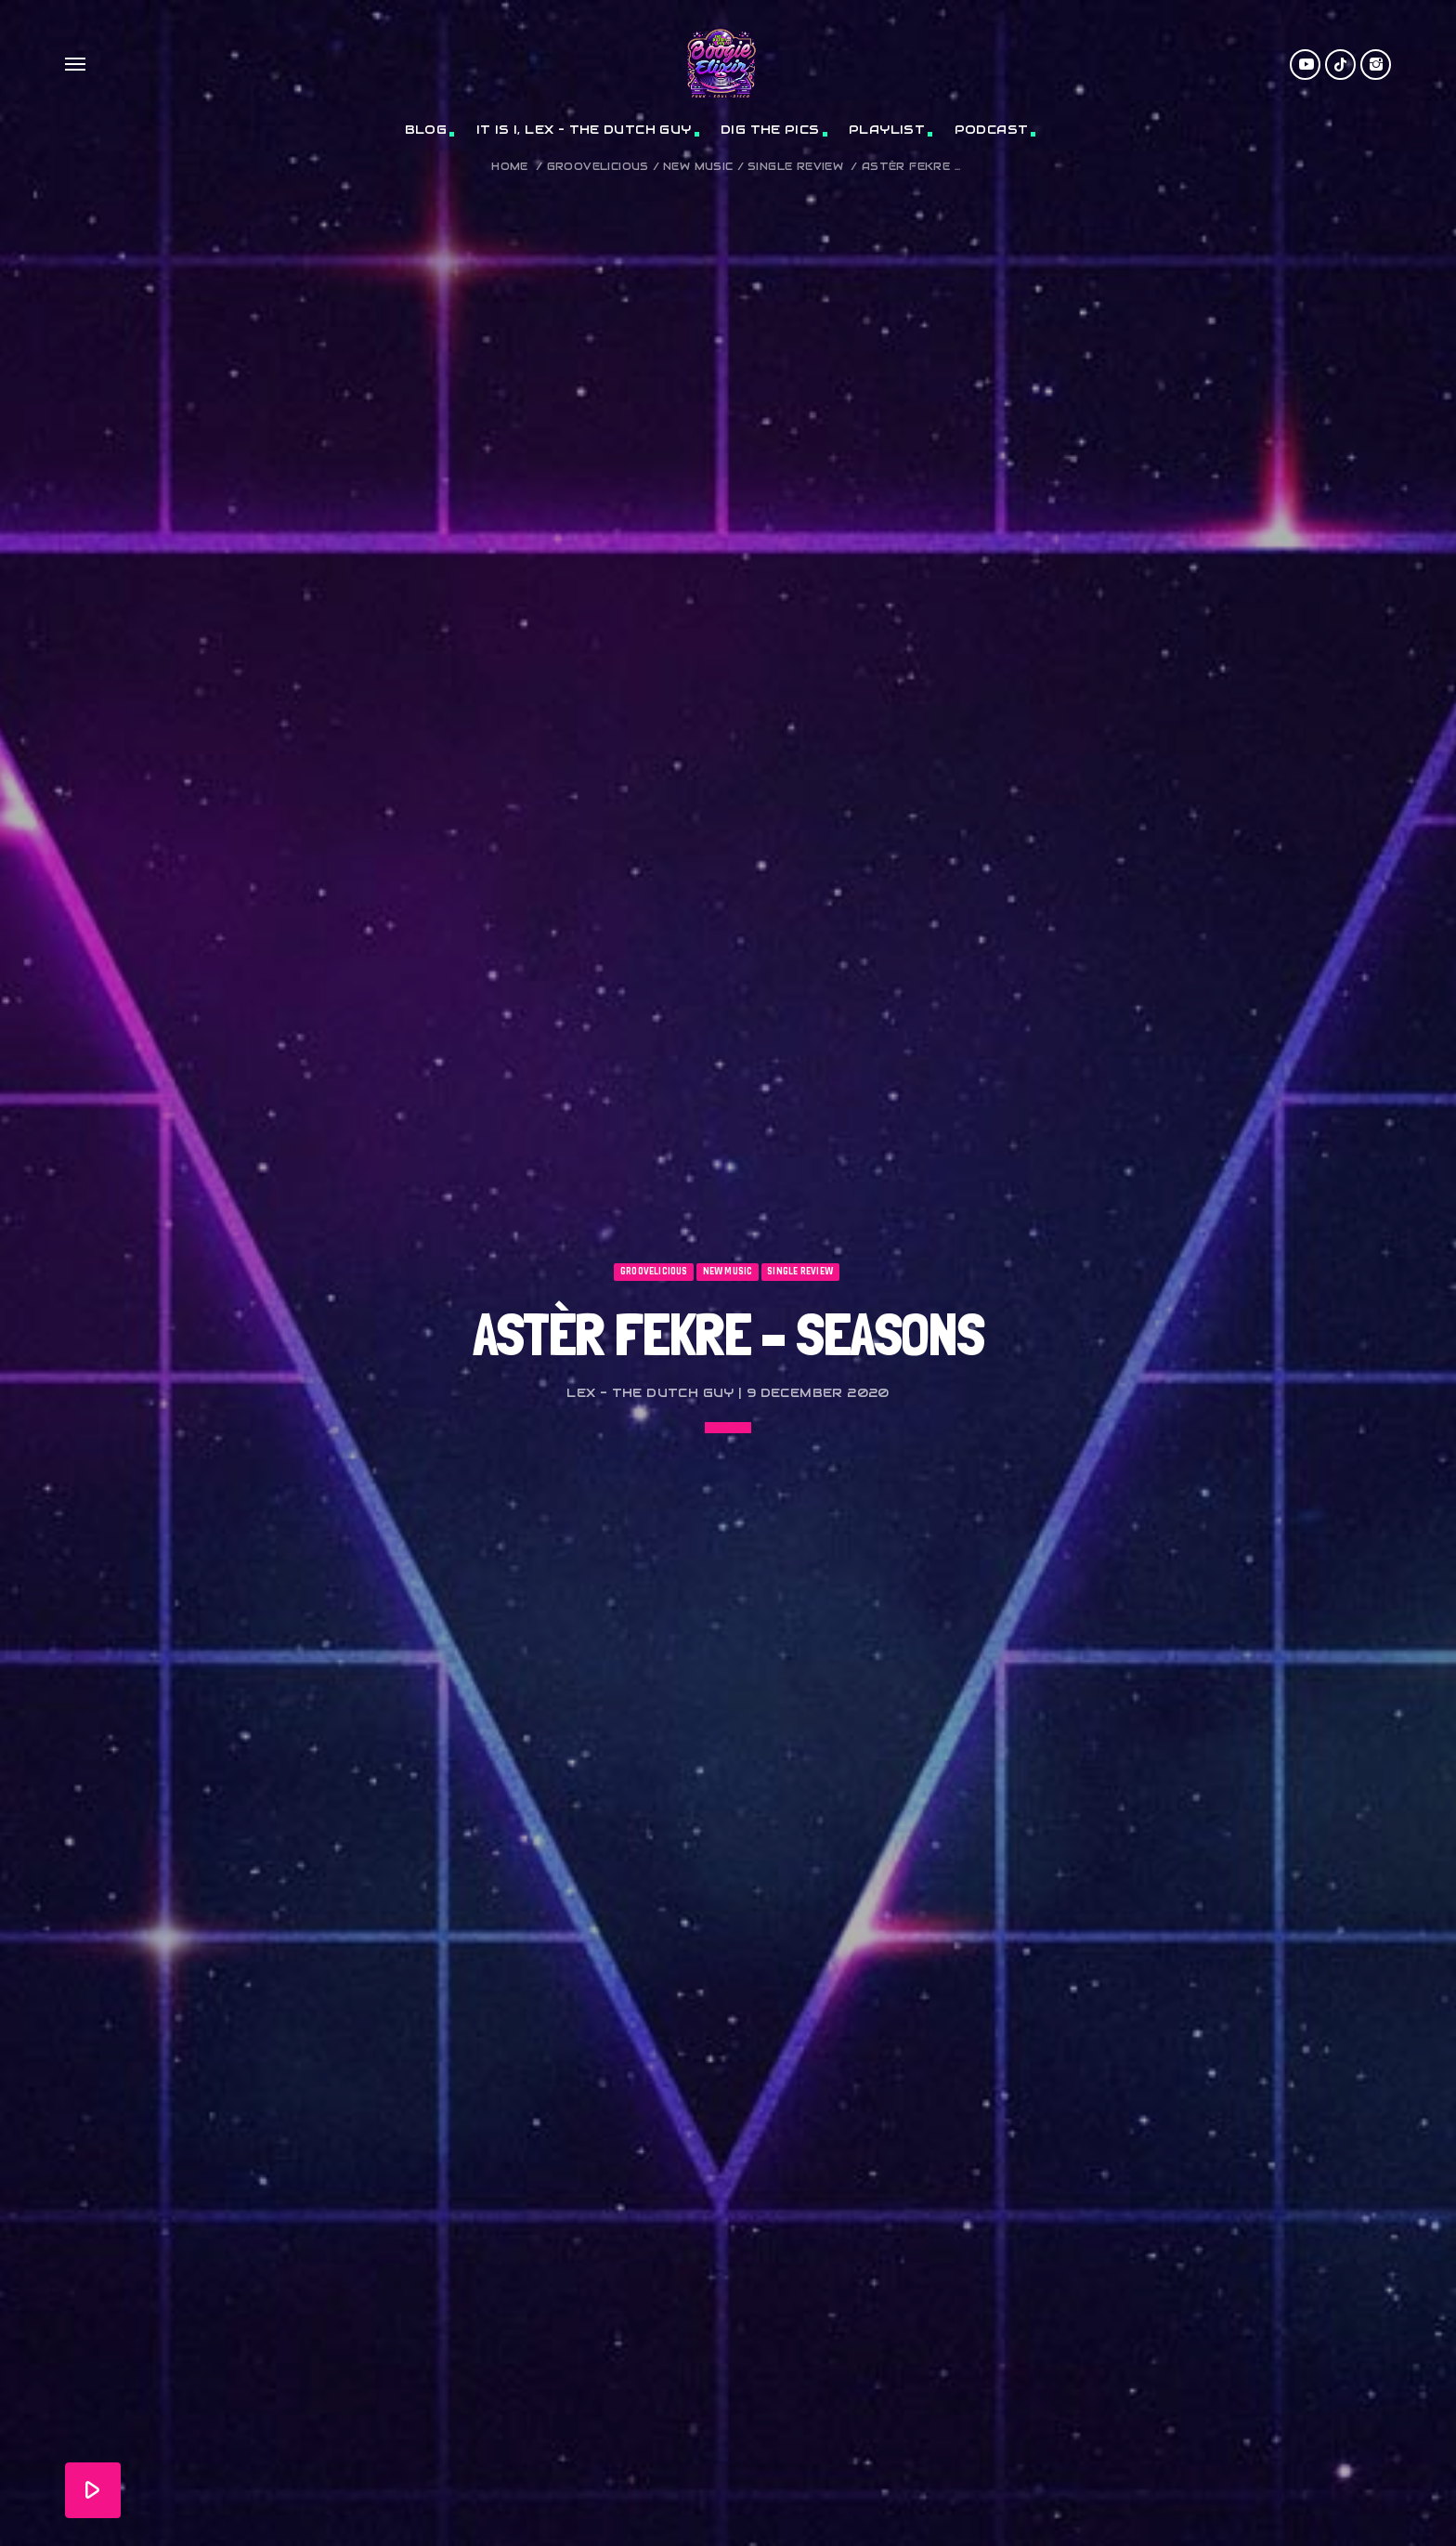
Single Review (795, 167)
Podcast (992, 129)
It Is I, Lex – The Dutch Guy (584, 129)
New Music (698, 167)
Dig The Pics (770, 129)
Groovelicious (598, 167)
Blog (426, 129)
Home (509, 167)
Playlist (887, 129)
